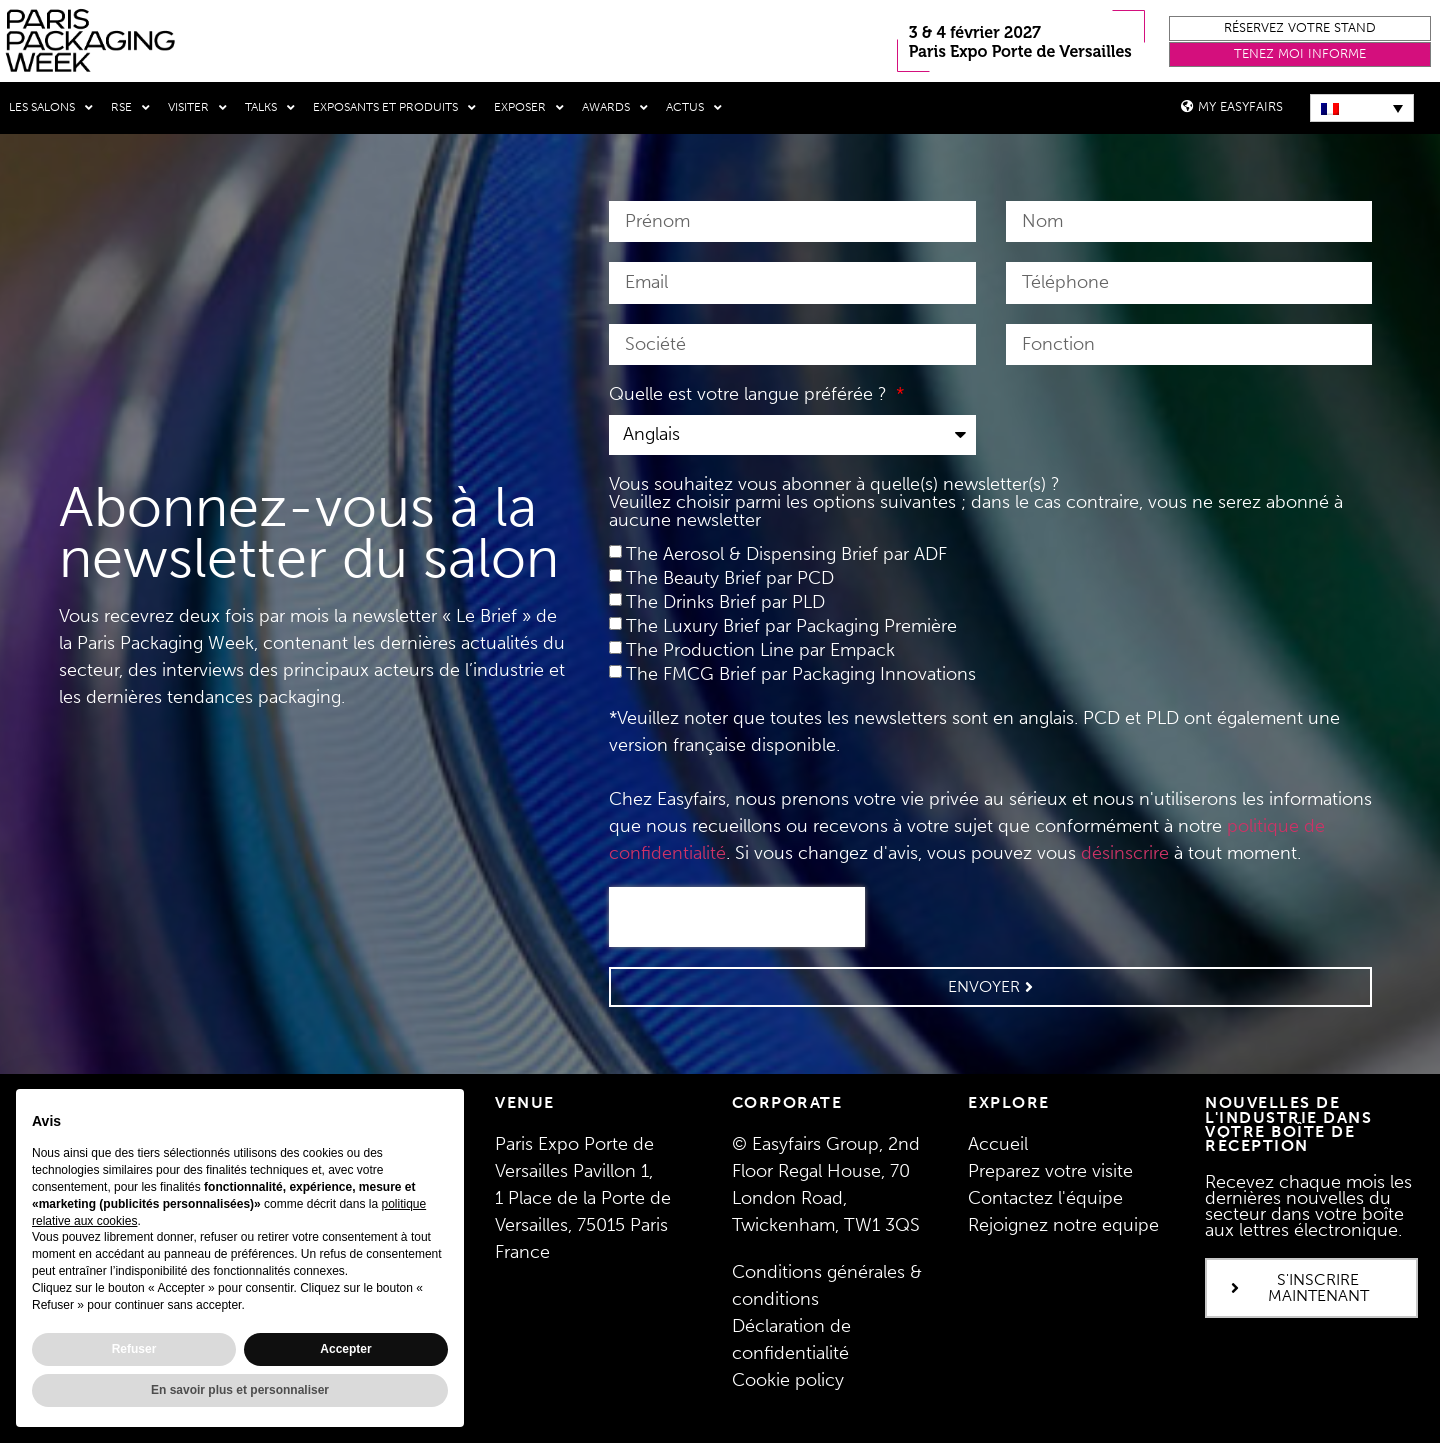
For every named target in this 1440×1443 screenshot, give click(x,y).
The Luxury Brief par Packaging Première (791, 626)
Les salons (51, 108)
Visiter (197, 108)
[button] (1300, 28)
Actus (694, 108)
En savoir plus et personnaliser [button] (240, 1390)
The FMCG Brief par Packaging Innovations (801, 674)
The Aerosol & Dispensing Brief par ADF (786, 554)
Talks (270, 108)
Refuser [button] (134, 1349)
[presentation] (737, 917)
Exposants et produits (394, 108)
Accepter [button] (345, 1349)
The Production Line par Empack (760, 650)
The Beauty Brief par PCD (730, 578)
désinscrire (1125, 853)
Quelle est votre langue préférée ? (750, 395)
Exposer (529, 108)
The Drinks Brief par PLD (725, 602)
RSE (130, 108)
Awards (615, 108)
